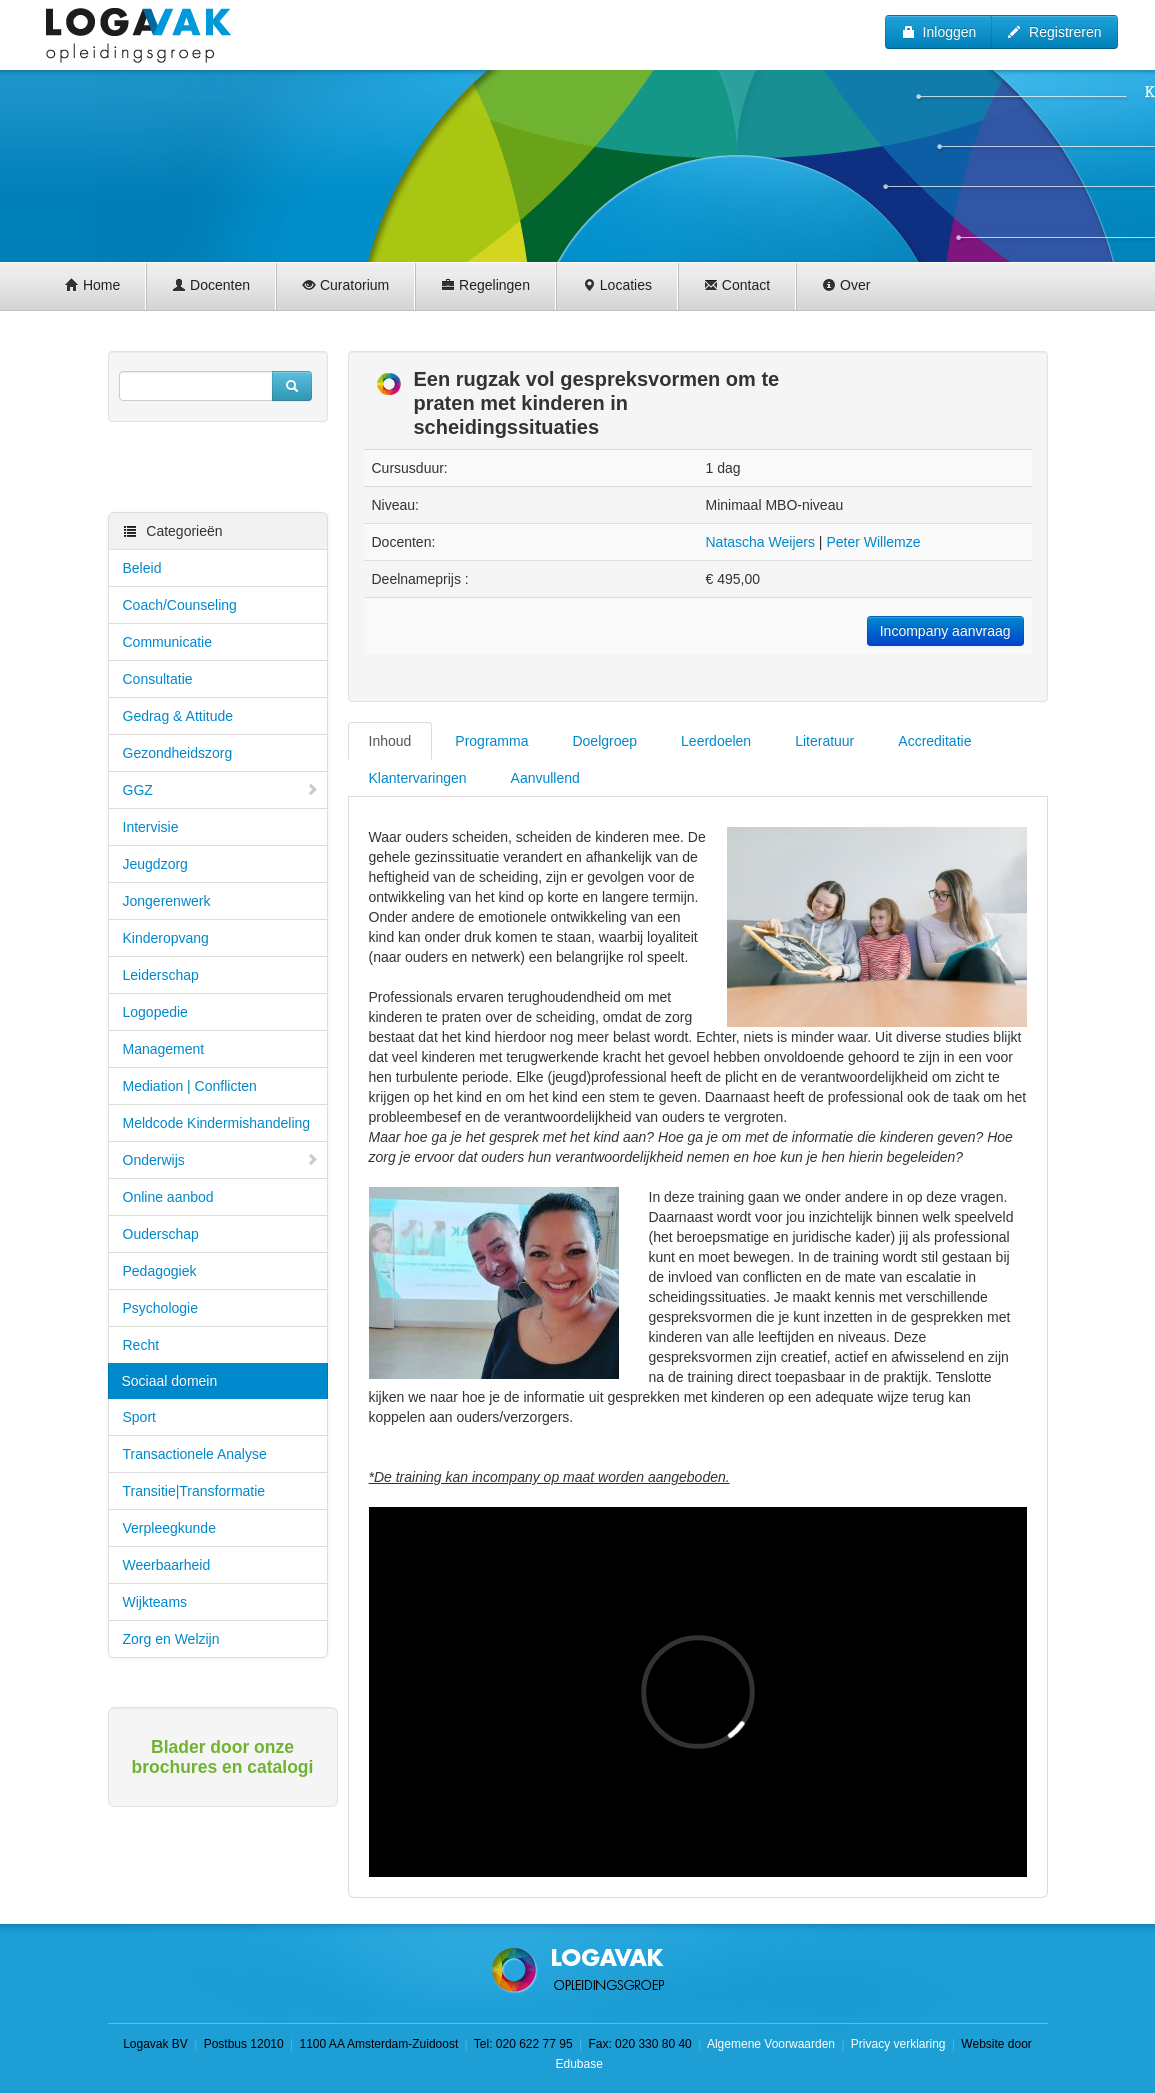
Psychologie (161, 1308)
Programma (491, 741)
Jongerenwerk (167, 901)
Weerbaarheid (167, 1565)
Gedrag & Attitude (178, 716)
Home (92, 285)
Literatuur (824, 741)
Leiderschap (161, 975)
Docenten (211, 285)
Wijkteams (155, 1602)
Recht (141, 1345)
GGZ (221, 790)
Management (164, 1049)
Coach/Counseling (180, 605)
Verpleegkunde (169, 1528)
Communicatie (167, 642)
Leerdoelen (716, 741)
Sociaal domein (170, 1381)
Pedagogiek (160, 1271)
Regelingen (485, 285)
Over (846, 285)
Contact (737, 285)
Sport (139, 1417)
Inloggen (939, 32)
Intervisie (151, 827)
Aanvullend (545, 778)
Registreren (1054, 32)
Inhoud (390, 741)
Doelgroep (604, 741)
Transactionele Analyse (195, 1454)
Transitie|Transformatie (194, 1491)
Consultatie (158, 679)
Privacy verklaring (898, 2044)
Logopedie (155, 1012)
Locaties (617, 285)
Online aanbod (168, 1197)
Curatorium (345, 285)
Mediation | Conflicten (190, 1086)
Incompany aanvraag (945, 631)
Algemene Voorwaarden (771, 2044)
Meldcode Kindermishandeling (217, 1123)
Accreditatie (934, 741)
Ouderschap (161, 1234)
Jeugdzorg (155, 864)
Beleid (142, 568)
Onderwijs (221, 1160)
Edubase (577, 2064)
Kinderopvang (166, 938)
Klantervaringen (418, 778)
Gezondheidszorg (178, 753)
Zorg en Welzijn (171, 1639)
